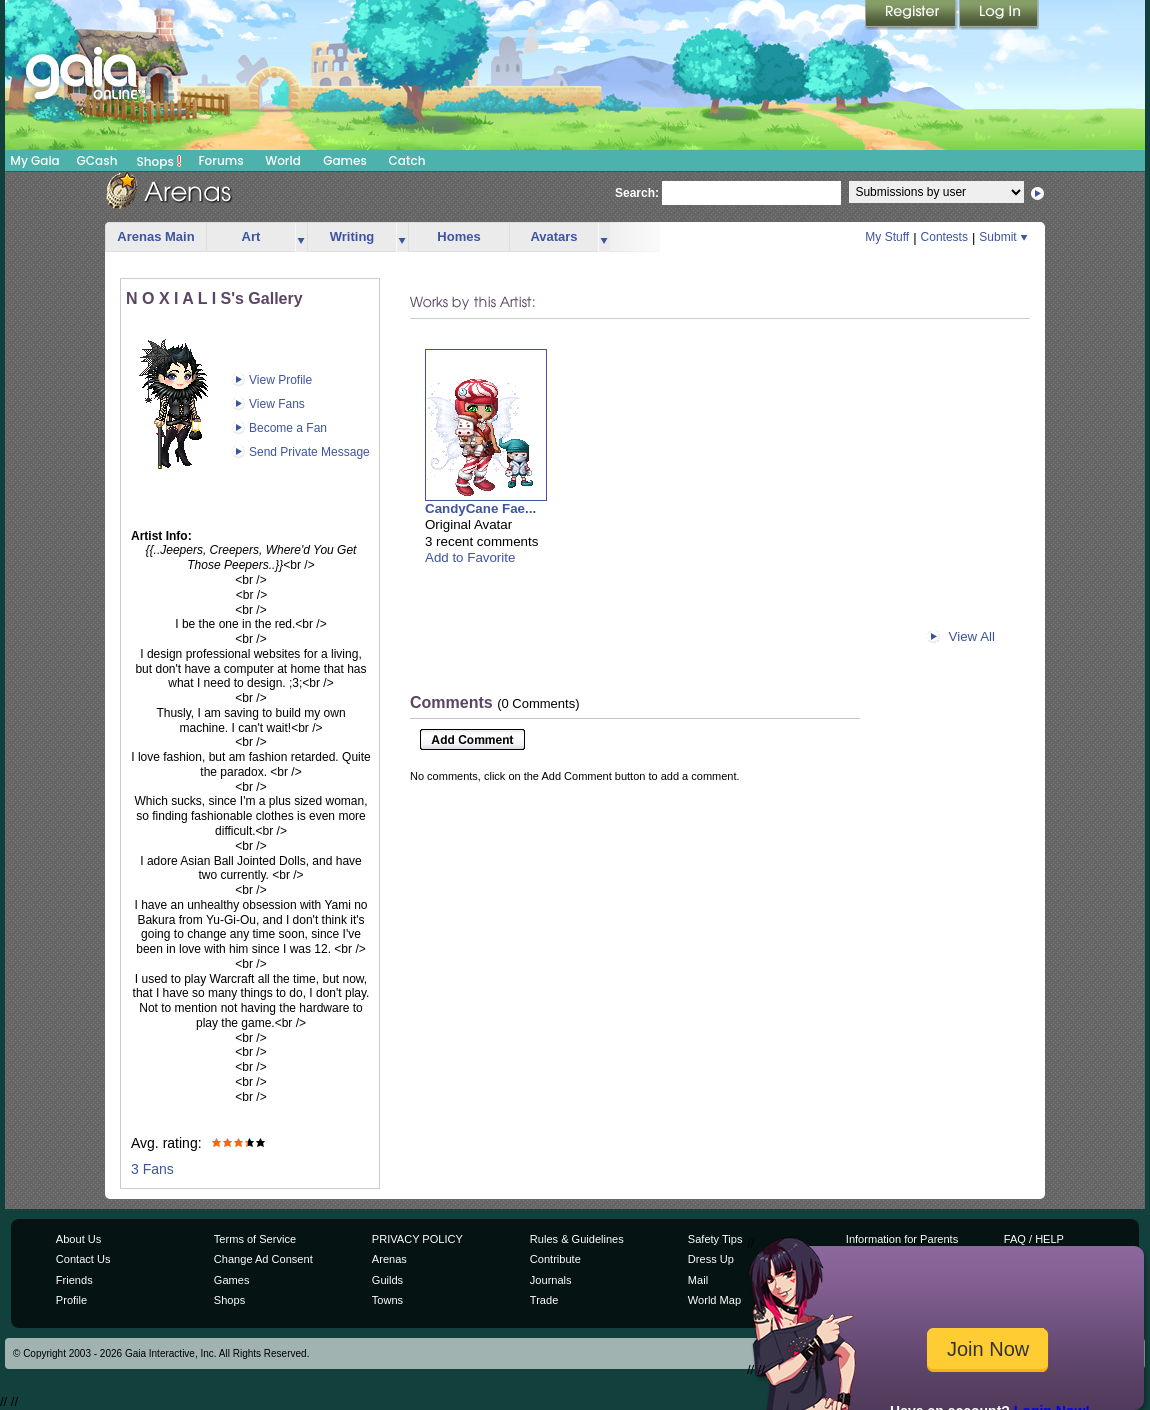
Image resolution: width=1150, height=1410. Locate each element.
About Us (78, 1239)
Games (345, 160)
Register (912, 15)
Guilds (387, 1280)
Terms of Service (255, 1239)
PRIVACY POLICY (417, 1239)
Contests (944, 237)
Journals (551, 1280)
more (301, 237)
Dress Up (711, 1259)
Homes (458, 236)
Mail (698, 1280)
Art (251, 236)
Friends (74, 1280)
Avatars (553, 236)
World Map (714, 1300)
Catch (407, 160)
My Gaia (34, 160)
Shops (159, 161)
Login (999, 15)
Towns (387, 1300)
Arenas (389, 1259)
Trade (544, 1300)
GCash (97, 160)
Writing (352, 236)
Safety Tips (715, 1239)
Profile (71, 1300)
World (283, 160)
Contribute (555, 1259)
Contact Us (83, 1259)
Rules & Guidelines (577, 1239)
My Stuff (887, 237)
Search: (637, 193)
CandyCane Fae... (480, 508)
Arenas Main (155, 236)
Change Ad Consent (263, 1259)
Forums (220, 160)
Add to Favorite (470, 557)
